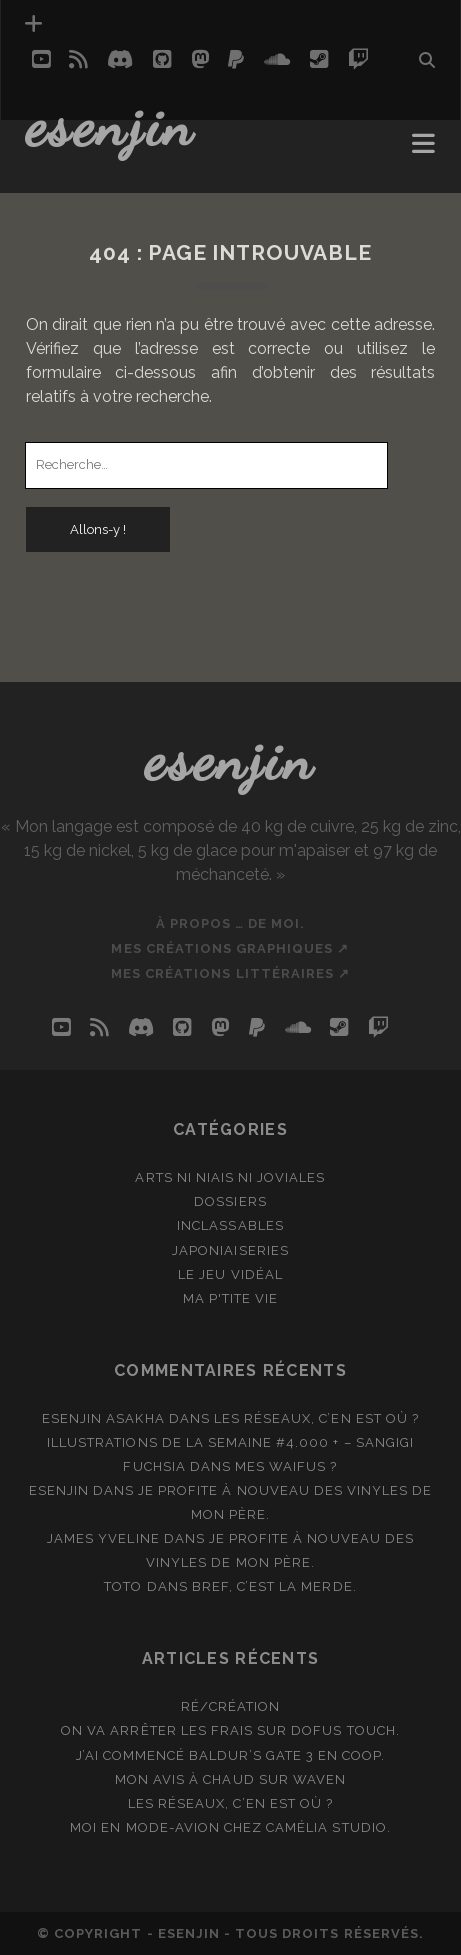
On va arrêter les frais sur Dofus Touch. (230, 1730)
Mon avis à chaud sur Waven (230, 1779)
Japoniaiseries (230, 1250)
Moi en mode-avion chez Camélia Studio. (230, 1827)
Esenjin (111, 125)
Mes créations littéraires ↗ (230, 973)
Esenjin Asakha (103, 1418)
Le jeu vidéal (230, 1274)
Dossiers (230, 1201)
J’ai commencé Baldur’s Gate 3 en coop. (231, 1755)
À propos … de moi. (231, 923)
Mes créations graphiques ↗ (230, 948)
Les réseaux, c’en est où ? (316, 1418)
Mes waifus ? (286, 1466)
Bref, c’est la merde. (274, 1586)
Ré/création (230, 1706)
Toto (123, 1586)
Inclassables (230, 1225)
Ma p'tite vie (231, 1298)
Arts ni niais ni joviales (230, 1177)
